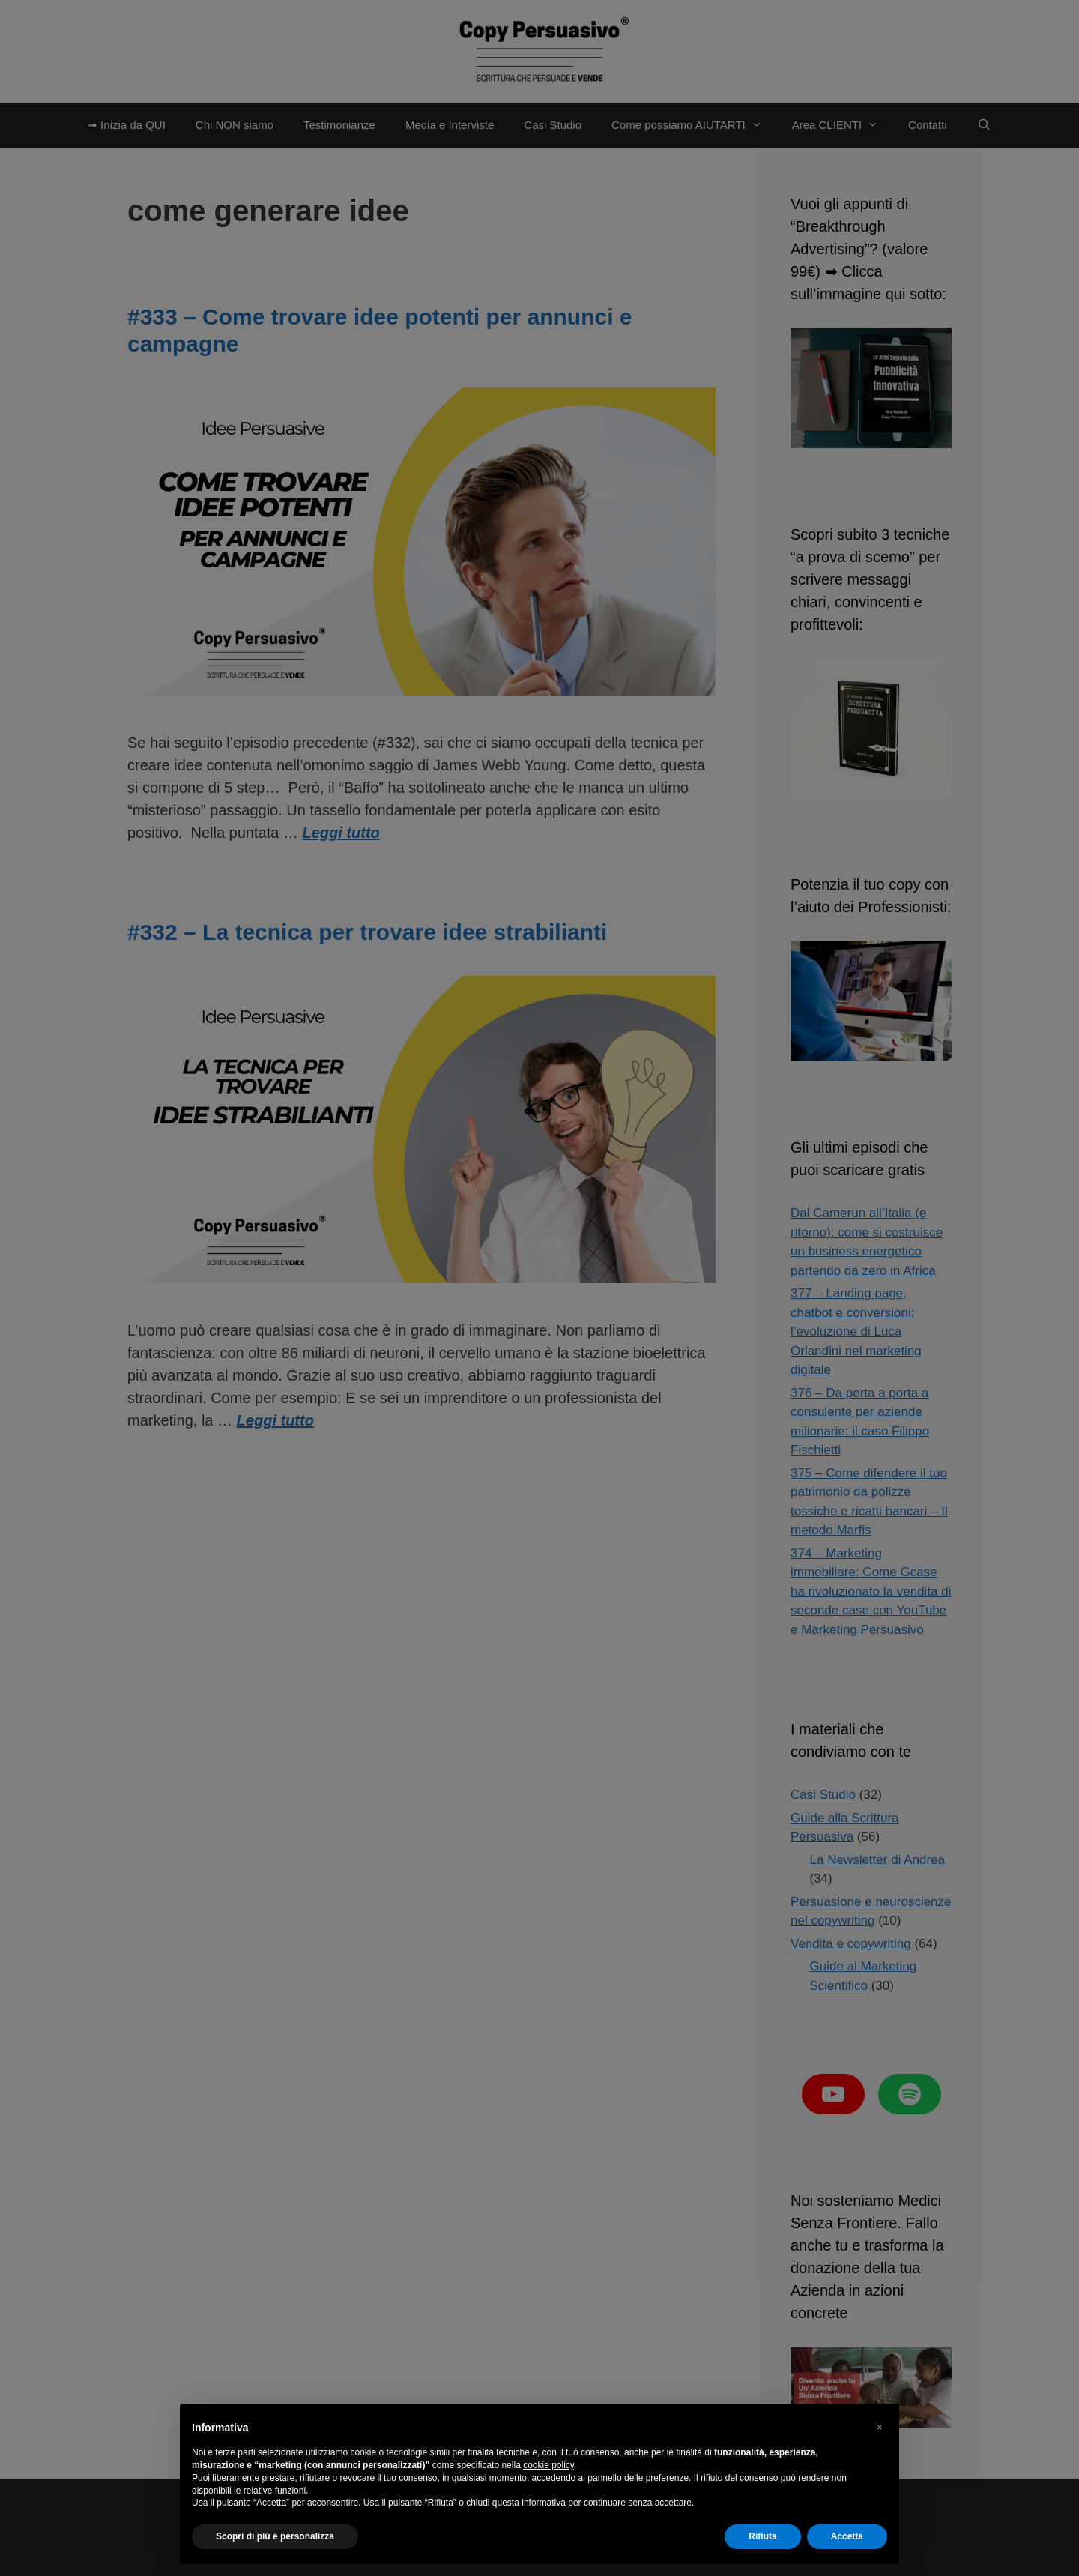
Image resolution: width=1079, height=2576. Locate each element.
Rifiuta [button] (762, 2536)
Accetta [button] (847, 2536)
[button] (880, 2428)
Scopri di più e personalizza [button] (275, 2536)
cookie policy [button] (548, 2465)
